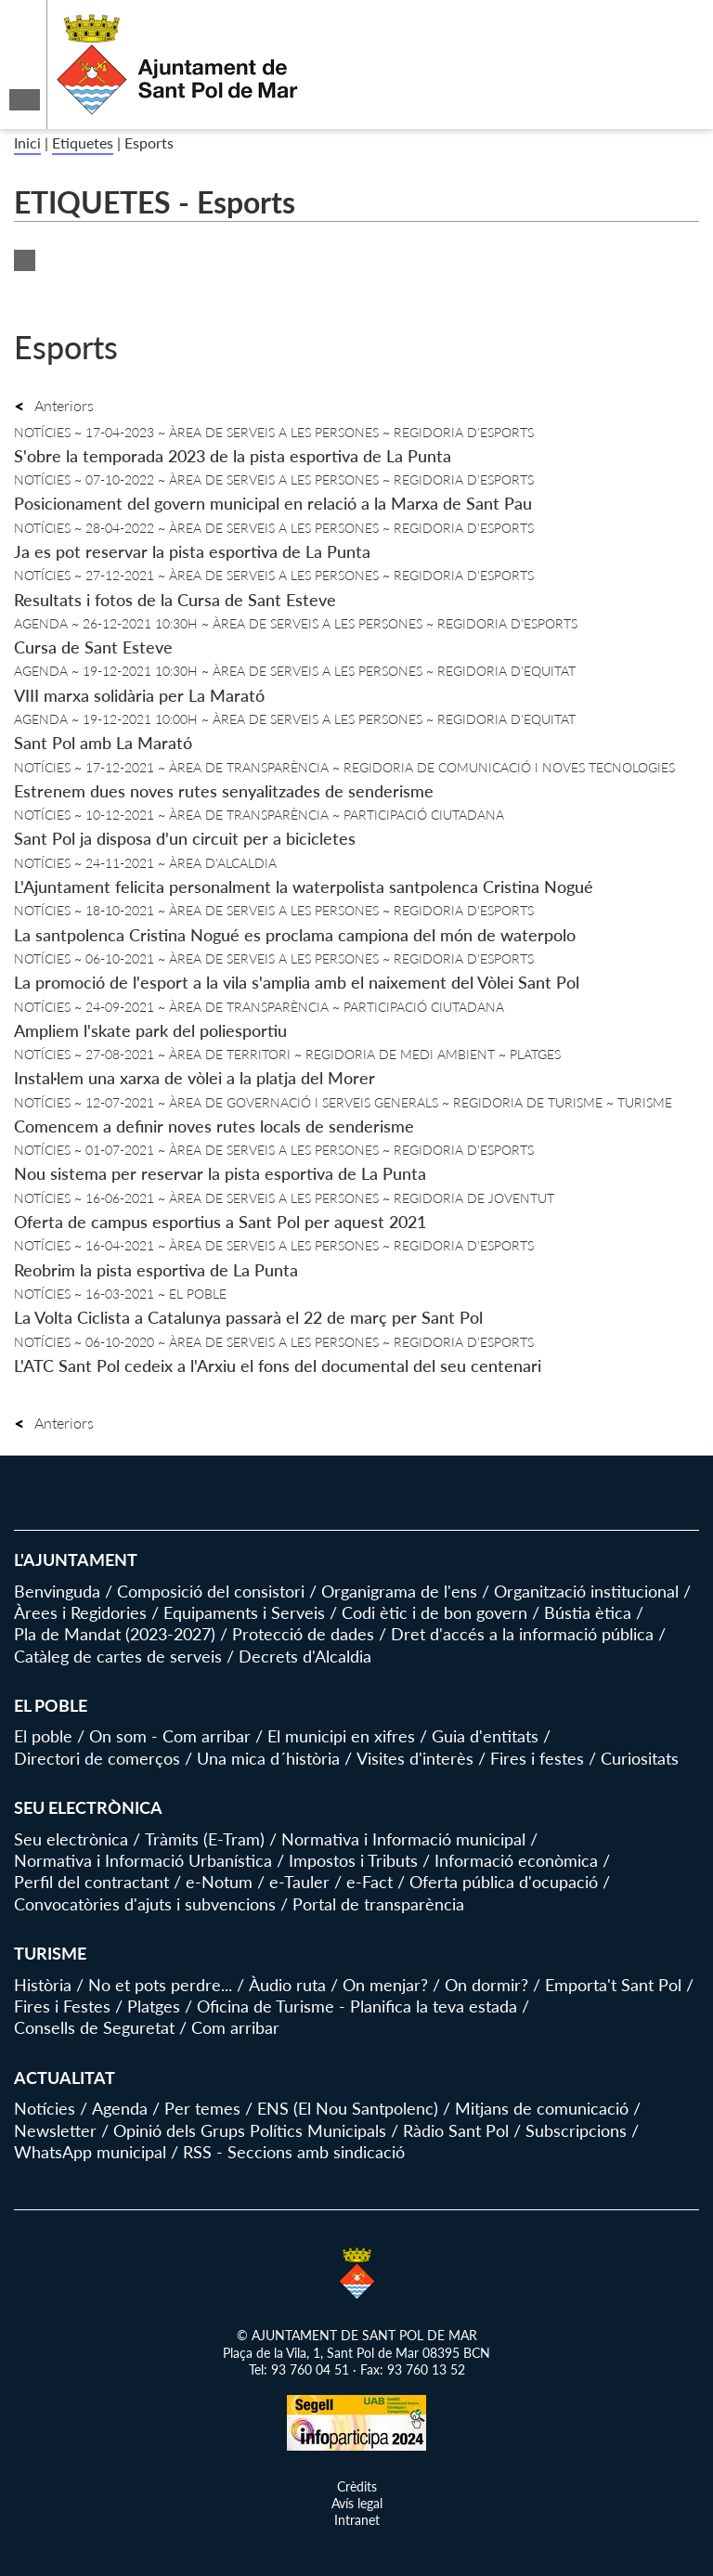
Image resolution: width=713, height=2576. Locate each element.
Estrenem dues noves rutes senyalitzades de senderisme (224, 791)
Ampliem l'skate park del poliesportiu (150, 1030)
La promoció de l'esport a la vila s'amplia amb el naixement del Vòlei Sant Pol (296, 982)
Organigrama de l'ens (399, 1591)
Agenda (120, 2108)
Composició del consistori (211, 1591)
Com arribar (235, 2027)
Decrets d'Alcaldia (305, 1656)
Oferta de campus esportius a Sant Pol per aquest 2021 (220, 1221)
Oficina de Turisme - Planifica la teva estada (357, 2006)
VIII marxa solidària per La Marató (139, 695)
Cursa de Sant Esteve (93, 647)
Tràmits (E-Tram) (205, 1839)
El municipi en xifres (341, 1736)
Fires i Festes (62, 2006)
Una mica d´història (268, 1758)
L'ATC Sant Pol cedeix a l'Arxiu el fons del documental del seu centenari (277, 1365)
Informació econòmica (516, 1860)
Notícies (44, 2108)
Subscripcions (576, 2130)
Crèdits (357, 2486)
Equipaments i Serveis (244, 1612)
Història (42, 1984)
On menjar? (385, 1984)
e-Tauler (299, 1881)
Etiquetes (82, 142)
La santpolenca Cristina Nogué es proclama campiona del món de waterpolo (295, 935)
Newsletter (55, 2130)
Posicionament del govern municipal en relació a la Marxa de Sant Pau (273, 503)
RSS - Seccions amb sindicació (294, 2152)
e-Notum (219, 1881)
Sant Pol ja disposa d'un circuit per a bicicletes (185, 838)
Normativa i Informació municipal (403, 1839)
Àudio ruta (287, 1984)
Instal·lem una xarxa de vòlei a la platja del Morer (194, 1078)
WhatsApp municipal (90, 2152)
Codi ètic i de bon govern (434, 1612)
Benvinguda (57, 1591)
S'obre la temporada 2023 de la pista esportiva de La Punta (232, 456)
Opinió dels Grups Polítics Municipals (249, 2130)
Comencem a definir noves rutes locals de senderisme (214, 1126)
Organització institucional (586, 1591)
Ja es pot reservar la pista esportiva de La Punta (192, 551)
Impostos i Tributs (353, 1860)
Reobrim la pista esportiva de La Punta (156, 1270)
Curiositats (640, 1758)
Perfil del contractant (91, 1881)
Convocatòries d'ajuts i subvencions (145, 1904)
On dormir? (486, 1984)
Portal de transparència (378, 1904)
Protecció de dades (303, 1634)
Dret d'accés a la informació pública (522, 1634)
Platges (153, 2006)
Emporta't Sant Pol (613, 1984)
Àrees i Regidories (80, 1612)
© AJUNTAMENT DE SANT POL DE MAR (357, 2335)
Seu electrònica (71, 1839)
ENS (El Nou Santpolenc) (347, 2108)
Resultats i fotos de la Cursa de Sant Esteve (175, 599)
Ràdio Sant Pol (456, 2130)
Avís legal (356, 2503)
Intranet (357, 2520)
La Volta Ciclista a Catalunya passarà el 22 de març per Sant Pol (248, 1317)
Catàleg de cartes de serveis (118, 1656)
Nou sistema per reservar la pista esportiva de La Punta (220, 1173)
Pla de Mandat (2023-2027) (114, 1634)
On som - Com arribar (170, 1736)
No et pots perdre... (160, 1984)
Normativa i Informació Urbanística (143, 1860)
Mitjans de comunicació (542, 2108)
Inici (27, 142)
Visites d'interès (414, 1758)
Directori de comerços (97, 1758)
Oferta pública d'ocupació (503, 1881)
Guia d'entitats (485, 1736)
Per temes (202, 2108)
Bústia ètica (587, 1612)
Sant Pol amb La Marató (103, 742)
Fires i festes (537, 1758)
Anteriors (54, 405)
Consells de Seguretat (94, 2027)
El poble (43, 1736)
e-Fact (369, 1881)
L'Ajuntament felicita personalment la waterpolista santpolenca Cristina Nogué (303, 886)
